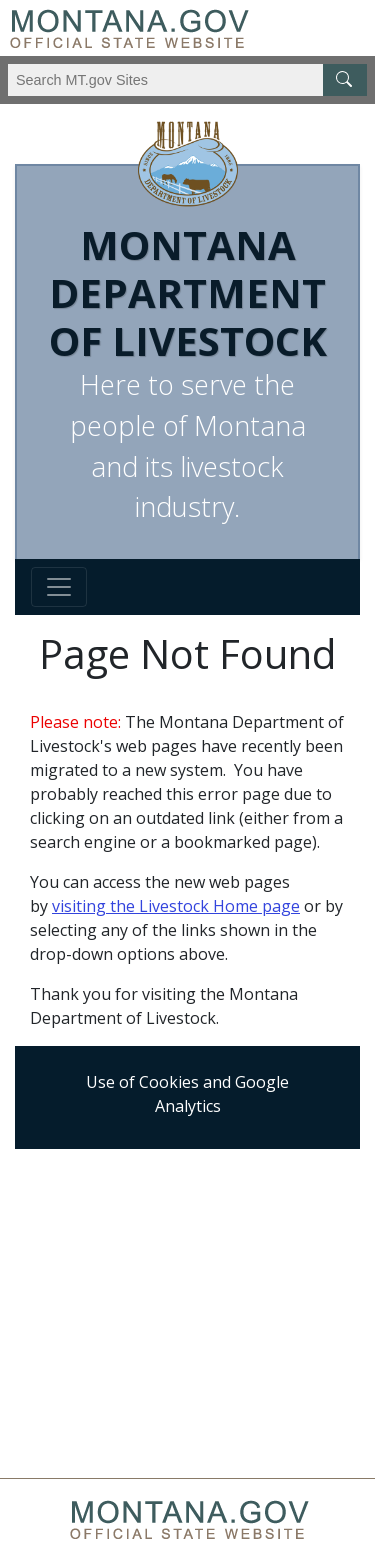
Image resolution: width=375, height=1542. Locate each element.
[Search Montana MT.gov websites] (187, 80)
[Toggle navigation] (59, 587)
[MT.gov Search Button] (345, 80)
